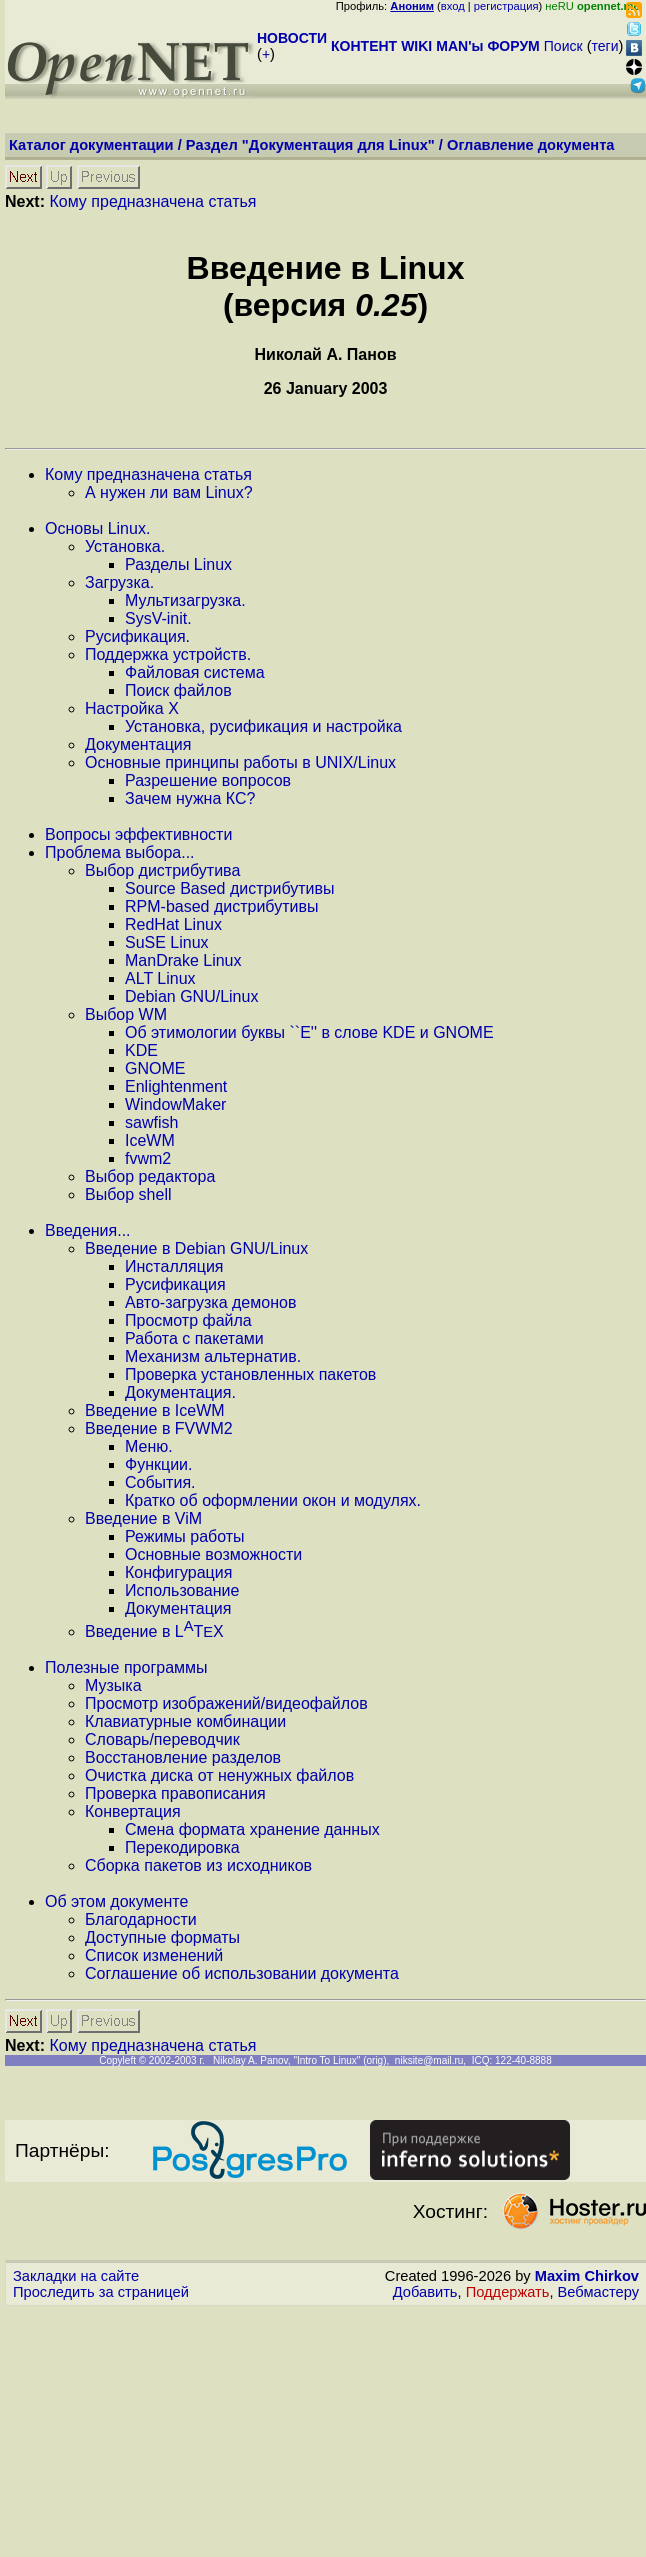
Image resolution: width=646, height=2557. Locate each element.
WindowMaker (175, 1104)
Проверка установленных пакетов (250, 1374)
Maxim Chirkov (587, 2276)
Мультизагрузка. (185, 600)
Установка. (125, 546)
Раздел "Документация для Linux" (310, 145)
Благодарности (141, 1919)
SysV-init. (158, 618)
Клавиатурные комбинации (185, 1721)
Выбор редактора (150, 1176)
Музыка (113, 1685)
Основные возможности (213, 1554)
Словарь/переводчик (162, 1739)
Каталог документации (91, 145)
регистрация (506, 6)
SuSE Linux (167, 942)
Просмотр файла (188, 1320)
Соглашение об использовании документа (242, 1973)
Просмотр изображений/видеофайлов (226, 1703)
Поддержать (508, 2292)
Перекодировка (182, 1847)
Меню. (149, 1446)
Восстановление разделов (183, 1757)
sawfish (151, 1122)
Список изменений (154, 1955)
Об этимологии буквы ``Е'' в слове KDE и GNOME (309, 1032)
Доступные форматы (162, 1937)
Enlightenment (176, 1086)
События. (160, 1482)
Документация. (180, 1392)
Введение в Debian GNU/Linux (196, 1248)
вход (453, 6)
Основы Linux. (97, 528)
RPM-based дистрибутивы (221, 906)
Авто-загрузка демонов (210, 1302)
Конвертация (133, 1811)
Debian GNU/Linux (191, 996)
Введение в (154, 1631)
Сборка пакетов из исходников (198, 1865)
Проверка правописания (175, 1793)
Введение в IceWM (155, 1410)
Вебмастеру (598, 2292)
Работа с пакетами (194, 1338)
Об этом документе (116, 1901)
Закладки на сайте (76, 2276)
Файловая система (195, 672)
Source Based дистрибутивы (229, 888)
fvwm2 (148, 1158)
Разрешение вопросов (208, 780)
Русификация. (137, 636)
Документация (138, 744)
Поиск (563, 46)
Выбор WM (126, 1014)
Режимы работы (185, 1536)
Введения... (88, 1230)
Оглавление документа (531, 145)
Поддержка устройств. (168, 654)
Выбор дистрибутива (162, 870)
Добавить (425, 2292)
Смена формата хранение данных (252, 1829)
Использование (182, 1590)
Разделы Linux (178, 564)
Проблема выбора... (120, 852)
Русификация (175, 1284)
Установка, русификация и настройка (263, 726)
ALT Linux (160, 978)
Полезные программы (126, 1667)
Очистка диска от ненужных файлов (219, 1775)
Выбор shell (128, 1194)
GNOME (155, 1068)
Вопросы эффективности (138, 834)
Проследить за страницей (101, 2292)
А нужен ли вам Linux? (169, 492)
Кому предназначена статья (152, 201)
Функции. (158, 1464)
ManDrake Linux (183, 960)
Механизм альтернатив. (213, 1356)
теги (605, 46)
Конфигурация (178, 1572)
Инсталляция (174, 1266)
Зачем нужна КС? (190, 798)
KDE (141, 1050)
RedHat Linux (173, 924)
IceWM (150, 1140)
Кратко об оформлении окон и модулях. (273, 1500)
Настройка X (132, 708)
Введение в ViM (143, 1518)
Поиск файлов (178, 690)
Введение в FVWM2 (159, 1428)
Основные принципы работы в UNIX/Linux (240, 762)
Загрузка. (119, 582)
